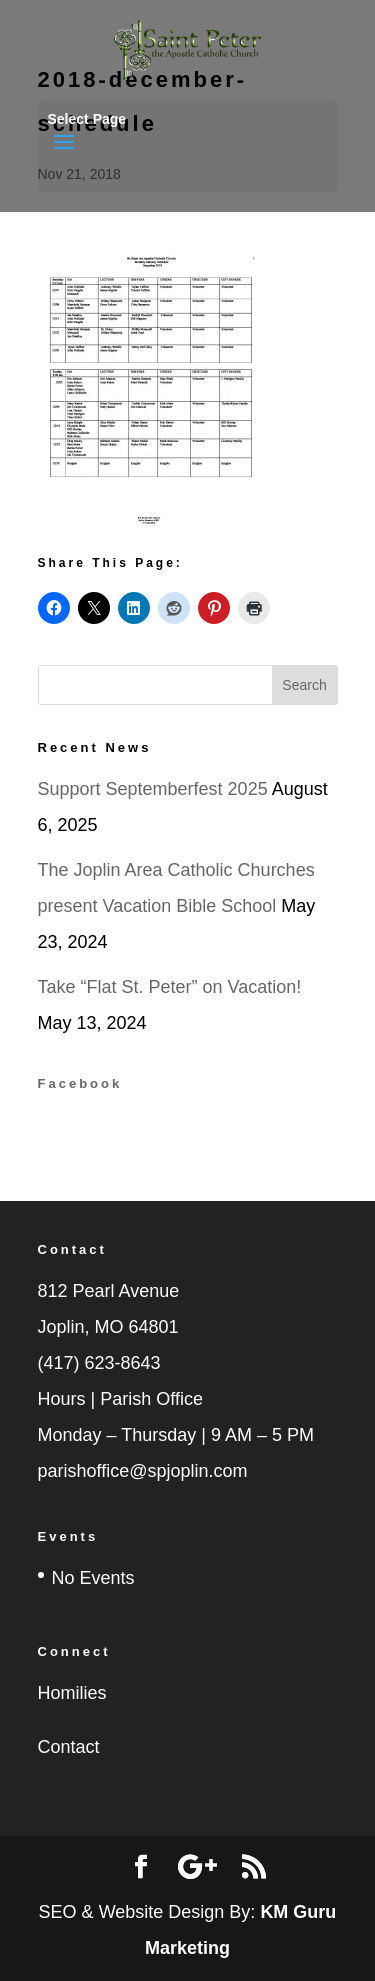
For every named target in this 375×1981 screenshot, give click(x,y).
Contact (69, 1747)
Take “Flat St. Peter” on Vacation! (170, 987)
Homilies (72, 1693)
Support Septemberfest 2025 (153, 789)
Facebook (80, 1083)
